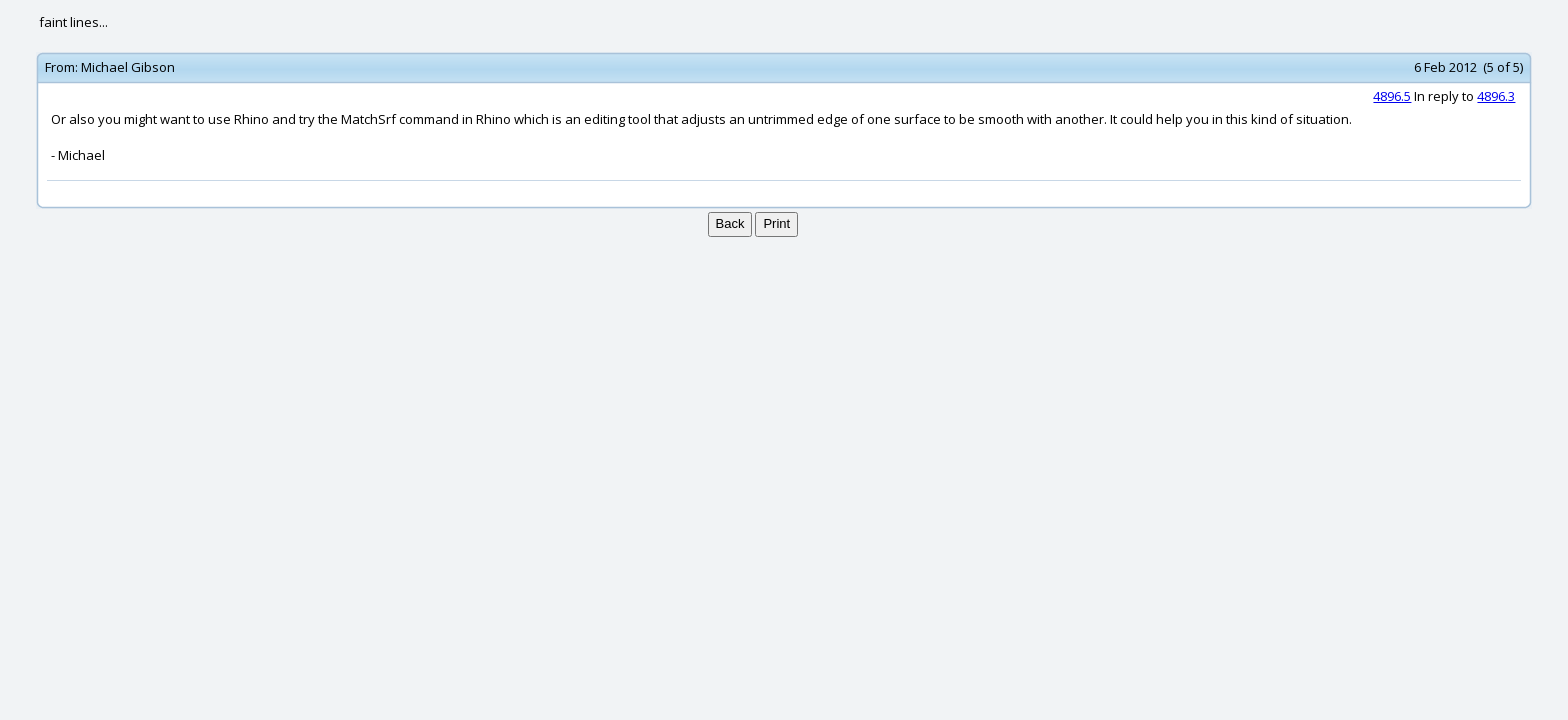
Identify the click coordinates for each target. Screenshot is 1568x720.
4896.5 (1392, 96)
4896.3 (1496, 96)
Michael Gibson (128, 67)
